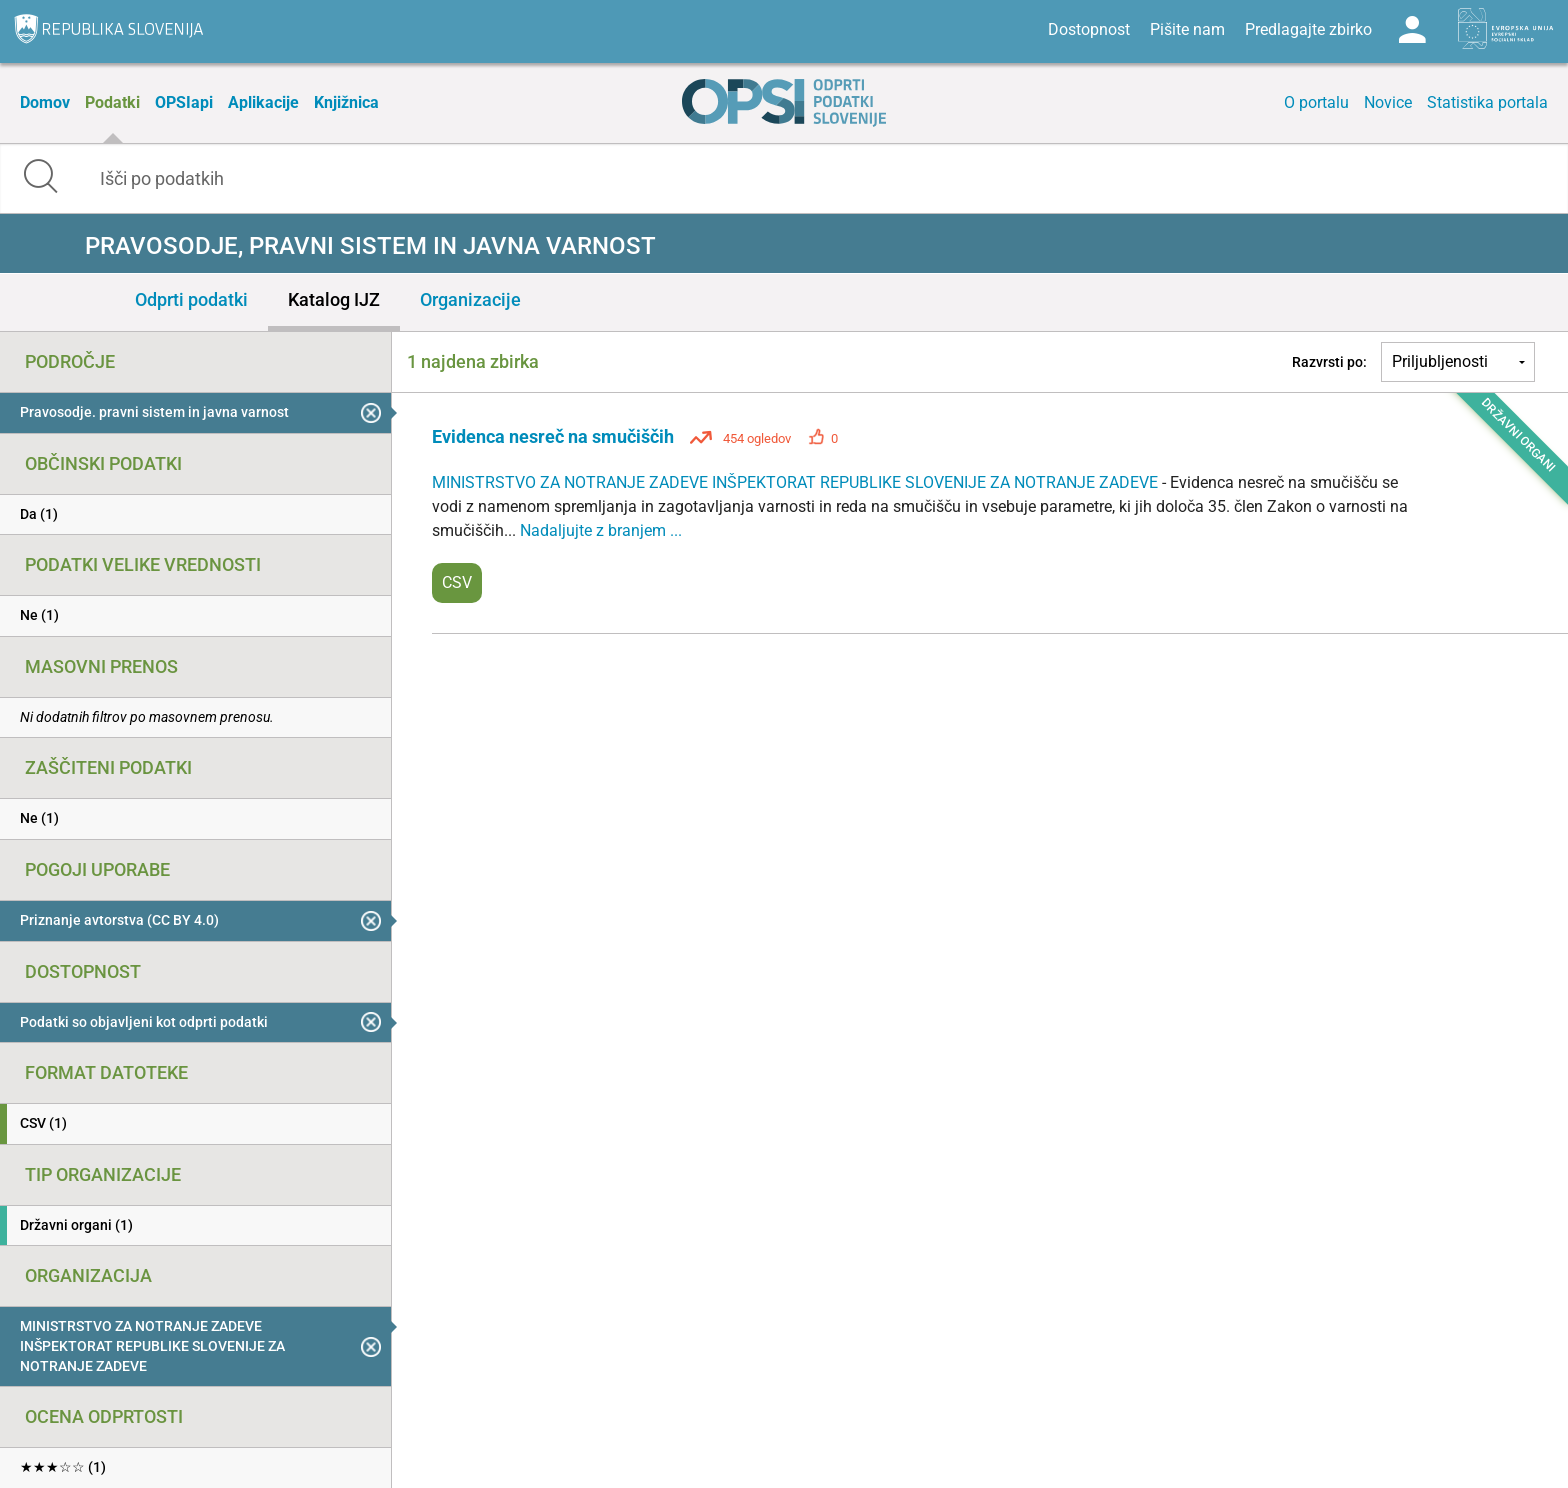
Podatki (112, 102)
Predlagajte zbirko (1308, 29)
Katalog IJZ (334, 299)
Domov (45, 102)
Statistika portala (1487, 102)
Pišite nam (1187, 29)
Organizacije (470, 299)
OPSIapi (184, 102)
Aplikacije (263, 102)
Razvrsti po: (1329, 362)
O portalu (1316, 102)
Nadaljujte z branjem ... (601, 530)
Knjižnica (346, 102)
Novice (1388, 102)
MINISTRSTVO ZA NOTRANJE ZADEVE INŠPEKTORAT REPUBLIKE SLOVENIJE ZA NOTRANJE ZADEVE (797, 482)
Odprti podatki (191, 299)
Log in (1412, 30)
